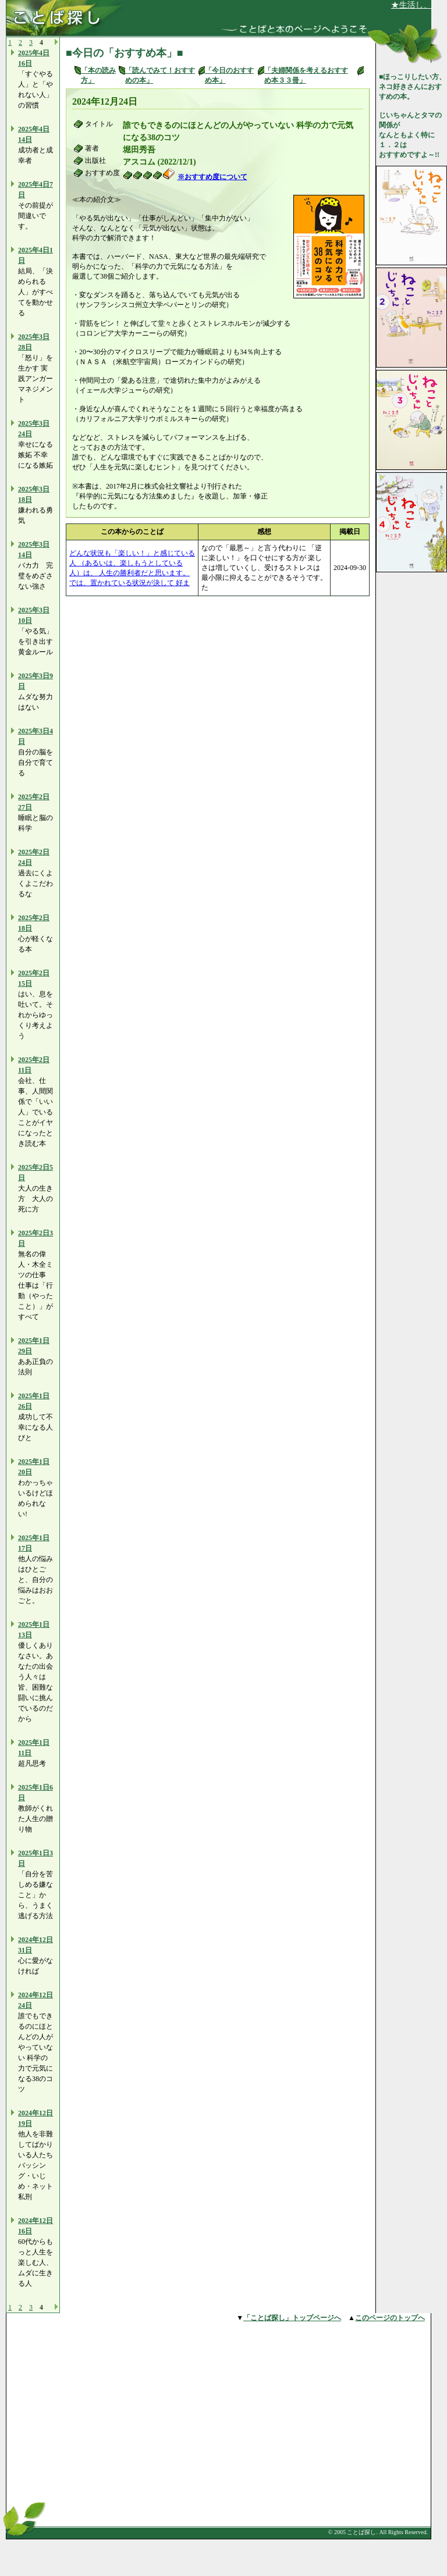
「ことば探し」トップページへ (292, 2318)
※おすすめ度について (212, 177)
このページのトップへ (390, 2318)
